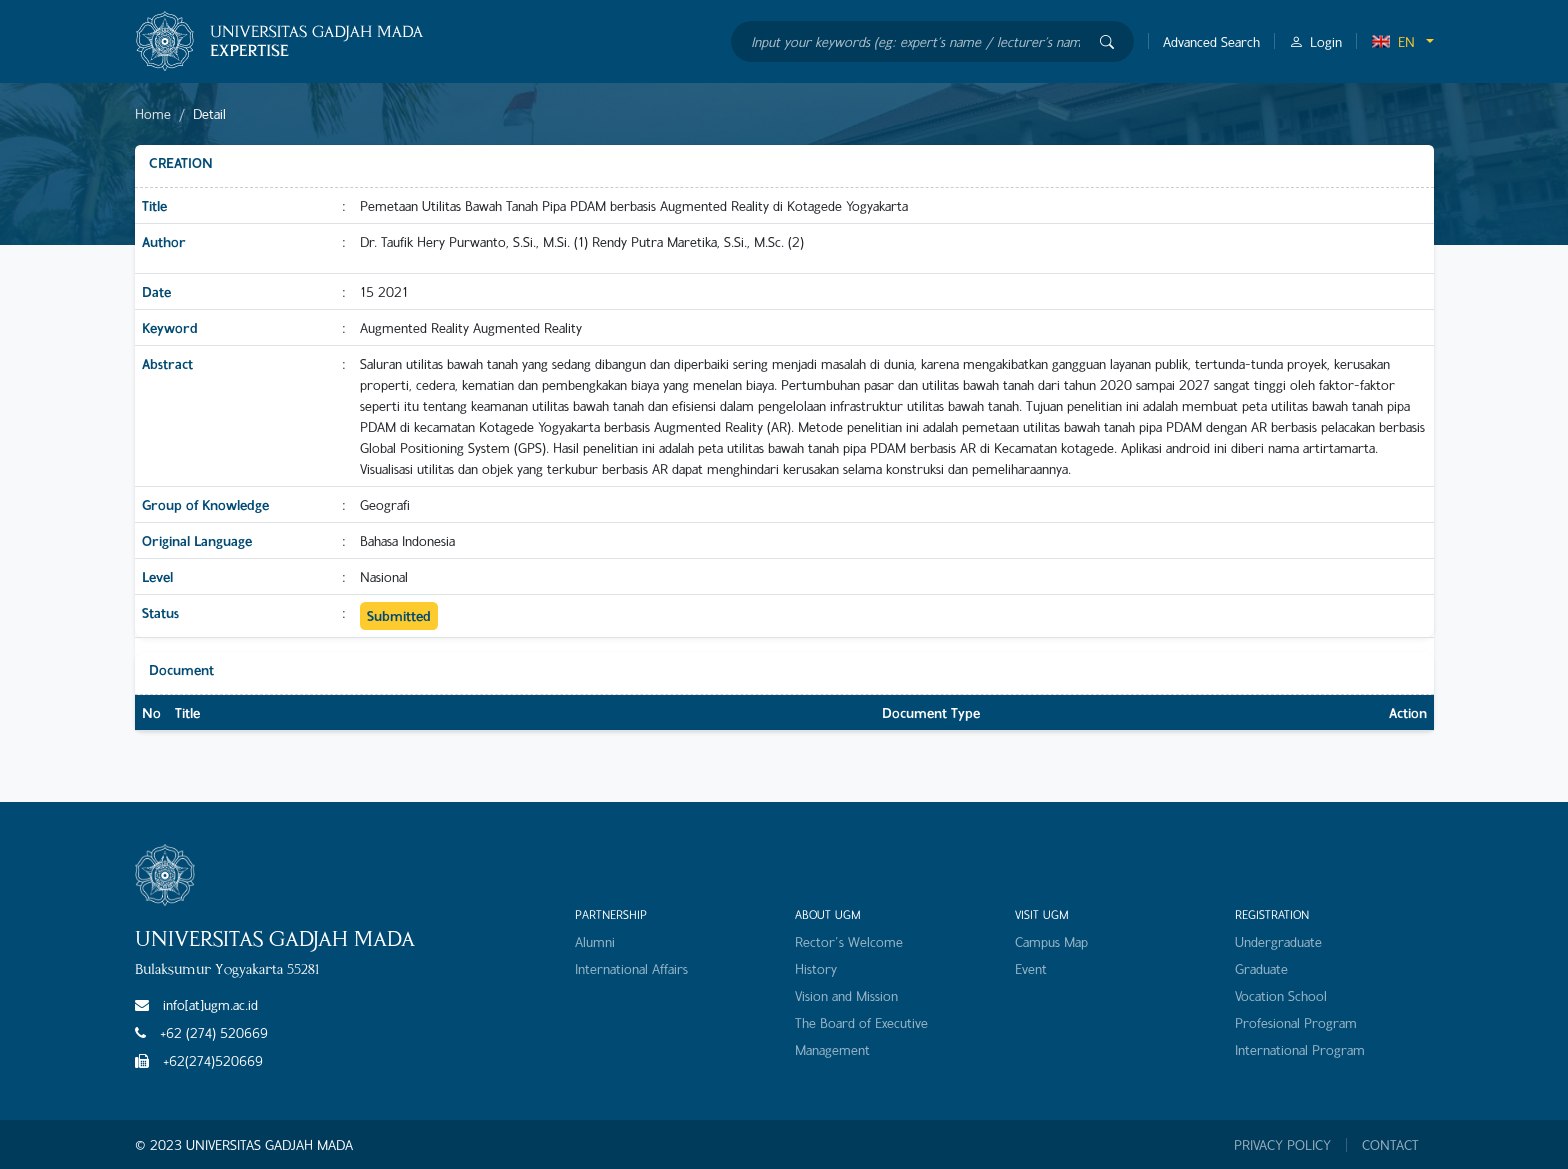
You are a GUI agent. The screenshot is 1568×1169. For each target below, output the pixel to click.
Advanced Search (1211, 41)
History (816, 968)
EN (1393, 41)
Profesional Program (1296, 1022)
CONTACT (1390, 1145)
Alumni (595, 941)
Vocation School (1281, 995)
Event (1031, 968)
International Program (1300, 1049)
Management (832, 1049)
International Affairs (631, 968)
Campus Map (1051, 941)
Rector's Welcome (849, 941)
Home (153, 113)
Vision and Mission (846, 995)
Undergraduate (1278, 941)
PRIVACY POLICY (1282, 1145)
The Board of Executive (861, 1022)
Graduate (1261, 968)
